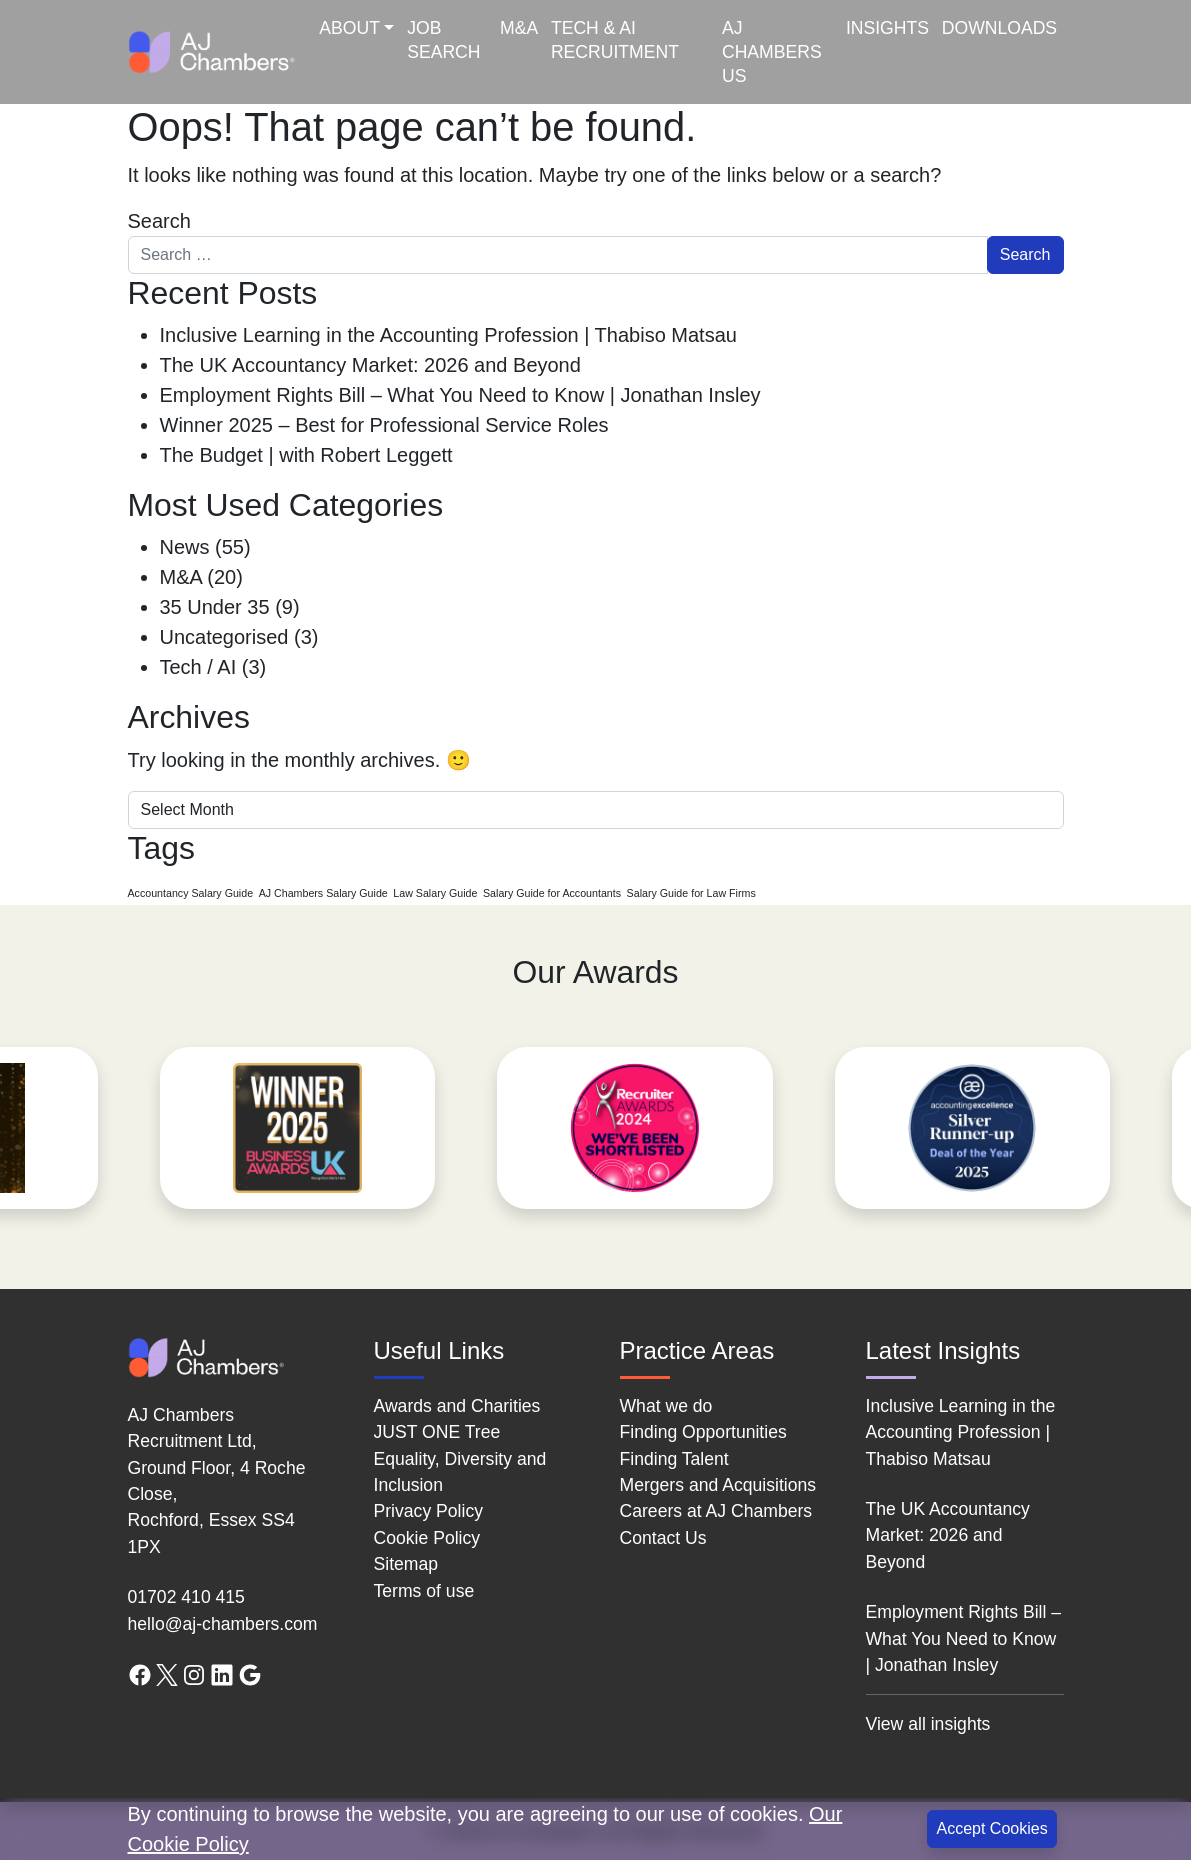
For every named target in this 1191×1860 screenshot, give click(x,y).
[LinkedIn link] (222, 1674)
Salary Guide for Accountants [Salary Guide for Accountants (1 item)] (552, 893)
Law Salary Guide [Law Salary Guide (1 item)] (435, 893)
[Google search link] (250, 1674)
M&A (519, 28)
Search (159, 221)
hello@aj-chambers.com (223, 1624)
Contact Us (663, 1538)
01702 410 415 (186, 1597)
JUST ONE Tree (437, 1432)
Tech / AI (198, 667)
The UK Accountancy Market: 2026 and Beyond (370, 365)
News (185, 547)
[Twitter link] (167, 1674)
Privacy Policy (429, 1511)
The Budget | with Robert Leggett (306, 455)
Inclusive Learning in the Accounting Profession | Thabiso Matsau (448, 335)
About (349, 28)
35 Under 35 (215, 607)
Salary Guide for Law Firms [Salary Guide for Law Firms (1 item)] (691, 893)
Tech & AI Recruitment (615, 40)
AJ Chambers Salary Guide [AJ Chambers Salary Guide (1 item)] (323, 893)
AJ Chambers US (772, 52)
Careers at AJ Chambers (716, 1511)
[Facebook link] (140, 1674)
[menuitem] (357, 52)
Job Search (443, 40)
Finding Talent (674, 1459)
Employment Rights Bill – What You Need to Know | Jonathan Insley (460, 395)
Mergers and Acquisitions (718, 1485)
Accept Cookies (991, 1828)
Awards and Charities (457, 1406)
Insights (887, 28)
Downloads (999, 28)
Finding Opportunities (703, 1432)
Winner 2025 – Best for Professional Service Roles (384, 425)
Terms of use (424, 1591)
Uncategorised (224, 637)
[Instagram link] (194, 1674)
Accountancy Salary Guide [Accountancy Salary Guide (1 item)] (191, 893)
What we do (666, 1406)
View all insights (928, 1724)
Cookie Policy (427, 1538)
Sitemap (406, 1564)
